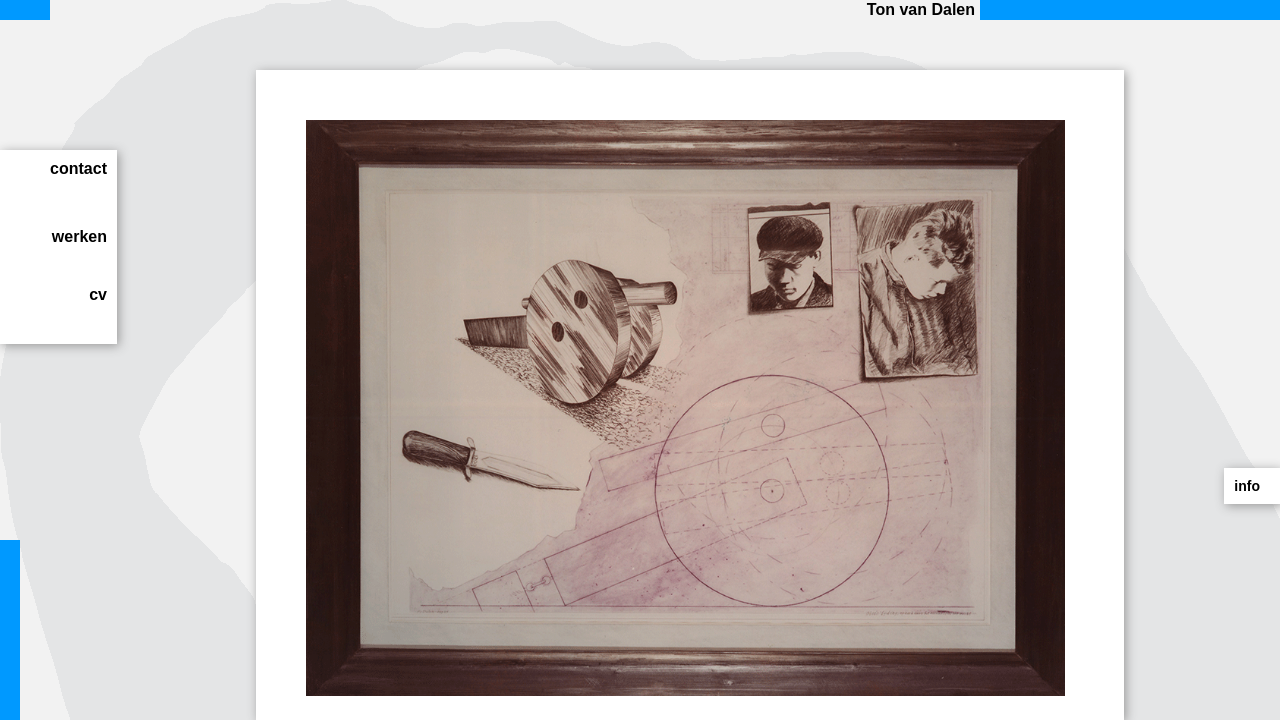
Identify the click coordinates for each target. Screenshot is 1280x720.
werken (79, 236)
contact (78, 168)
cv (98, 294)
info (1247, 486)
